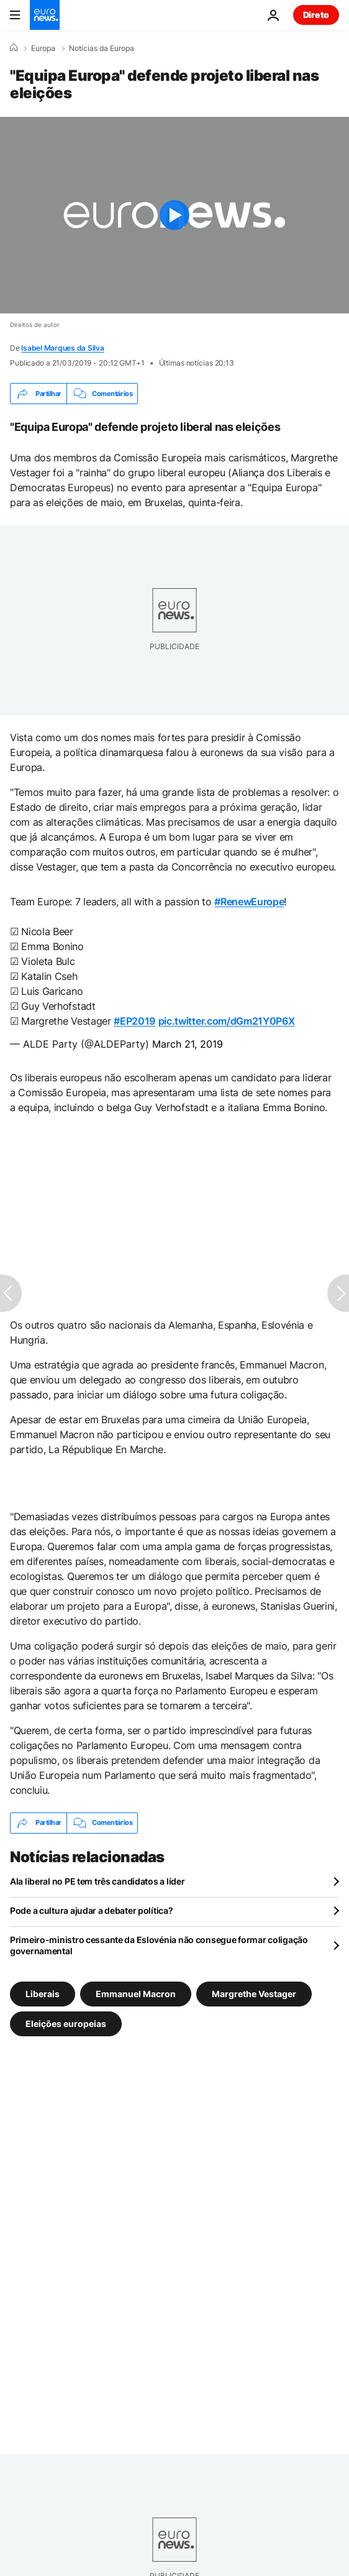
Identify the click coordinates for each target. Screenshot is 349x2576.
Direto (316, 14)
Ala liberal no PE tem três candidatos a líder (97, 1881)
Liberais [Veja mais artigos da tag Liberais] (42, 1993)
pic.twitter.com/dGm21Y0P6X (226, 1021)
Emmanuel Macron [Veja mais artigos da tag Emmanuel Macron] (136, 1993)
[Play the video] (174, 215)
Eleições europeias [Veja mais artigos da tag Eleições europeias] (65, 2023)
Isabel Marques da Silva (62, 348)
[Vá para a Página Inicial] (45, 15)
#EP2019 (134, 1021)
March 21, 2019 (187, 1044)
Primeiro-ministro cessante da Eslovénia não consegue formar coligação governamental (159, 1945)
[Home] (13, 48)
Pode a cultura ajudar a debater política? (91, 1910)
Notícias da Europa (101, 48)
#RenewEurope (249, 901)
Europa (43, 48)
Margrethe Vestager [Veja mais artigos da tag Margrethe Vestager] (254, 1993)
